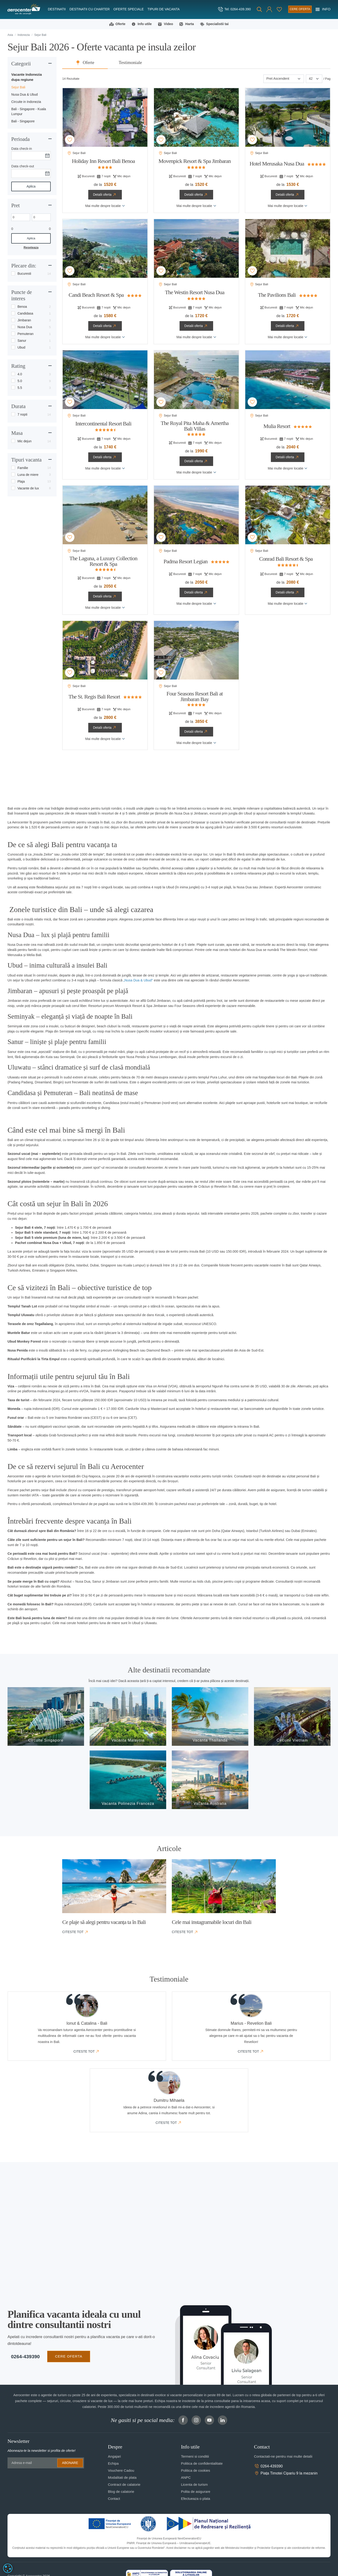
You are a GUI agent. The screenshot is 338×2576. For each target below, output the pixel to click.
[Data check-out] (31, 174)
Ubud (21, 348)
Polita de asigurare (195, 2492)
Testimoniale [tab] (263, 64)
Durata (18, 407)
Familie (22, 469)
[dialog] (7, 2568)
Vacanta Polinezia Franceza (128, 1804)
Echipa (113, 2464)
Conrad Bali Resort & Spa (286, 560)
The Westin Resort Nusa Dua (194, 293)
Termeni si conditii (195, 2457)
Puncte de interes (21, 296)
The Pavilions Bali (277, 296)
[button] (265, 9)
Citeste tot (75, 1933)
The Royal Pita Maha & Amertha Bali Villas (195, 426)
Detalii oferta (105, 196)
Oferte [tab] (132, 64)
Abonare (70, 2464)
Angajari (114, 2457)
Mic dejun (24, 442)
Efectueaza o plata (195, 2499)
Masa (17, 434)
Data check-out (22, 167)
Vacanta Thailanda (210, 1741)
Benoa (22, 307)
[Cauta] (256, 9)
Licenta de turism (194, 2485)
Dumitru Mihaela (169, 2101)
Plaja (21, 482)
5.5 (19, 389)
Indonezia (24, 36)
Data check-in (21, 149)
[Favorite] (275, 9)
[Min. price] (20, 218)
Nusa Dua (24, 328)
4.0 (19, 375)
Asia (10, 36)
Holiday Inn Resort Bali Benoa (103, 162)
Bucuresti (24, 275)
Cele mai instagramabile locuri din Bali (211, 1923)
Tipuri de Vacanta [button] (163, 9)
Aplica (31, 187)
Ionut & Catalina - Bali (86, 2024)
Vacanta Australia (210, 1804)
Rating (18, 367)
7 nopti (22, 415)
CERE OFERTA (65, 2357)
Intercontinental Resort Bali (103, 424)
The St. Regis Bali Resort (94, 697)
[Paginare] (314, 79)
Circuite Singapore (45, 1741)
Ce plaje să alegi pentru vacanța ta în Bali (104, 1923)
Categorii (21, 65)
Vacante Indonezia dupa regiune (26, 78)
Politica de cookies (195, 2471)
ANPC (186, 2478)
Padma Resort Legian (186, 562)
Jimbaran (24, 321)
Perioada (20, 140)
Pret (15, 206)
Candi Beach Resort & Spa (96, 296)
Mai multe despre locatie (105, 207)
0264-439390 (22, 2357)
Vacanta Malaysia (127, 1741)
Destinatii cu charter (89, 9)
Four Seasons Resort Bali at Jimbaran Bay (194, 697)
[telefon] (230, 9)
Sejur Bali (18, 88)
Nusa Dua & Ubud (24, 95)
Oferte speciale (128, 9)
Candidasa (25, 314)
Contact (114, 2499)
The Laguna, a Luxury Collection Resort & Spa (103, 562)
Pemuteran (25, 335)
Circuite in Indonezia (26, 103)
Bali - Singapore (23, 122)
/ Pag (326, 79)
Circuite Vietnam (292, 1741)
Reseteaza (30, 248)
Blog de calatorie (121, 2492)
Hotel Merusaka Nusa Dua (277, 164)
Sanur (21, 341)
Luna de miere (27, 475)
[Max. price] (41, 218)
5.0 (19, 382)
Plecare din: (23, 267)
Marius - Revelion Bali (251, 2024)
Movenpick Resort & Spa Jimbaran (194, 162)
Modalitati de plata (122, 2478)
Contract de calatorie (124, 2485)
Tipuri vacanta (26, 461)
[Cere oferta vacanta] (297, 9)
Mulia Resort (276, 427)
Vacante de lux (28, 489)
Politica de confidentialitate (202, 2464)
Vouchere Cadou (121, 2471)
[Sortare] (283, 79)
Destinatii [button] (57, 9)
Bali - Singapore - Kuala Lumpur (28, 112)
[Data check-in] (31, 156)
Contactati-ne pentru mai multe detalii (283, 2457)
